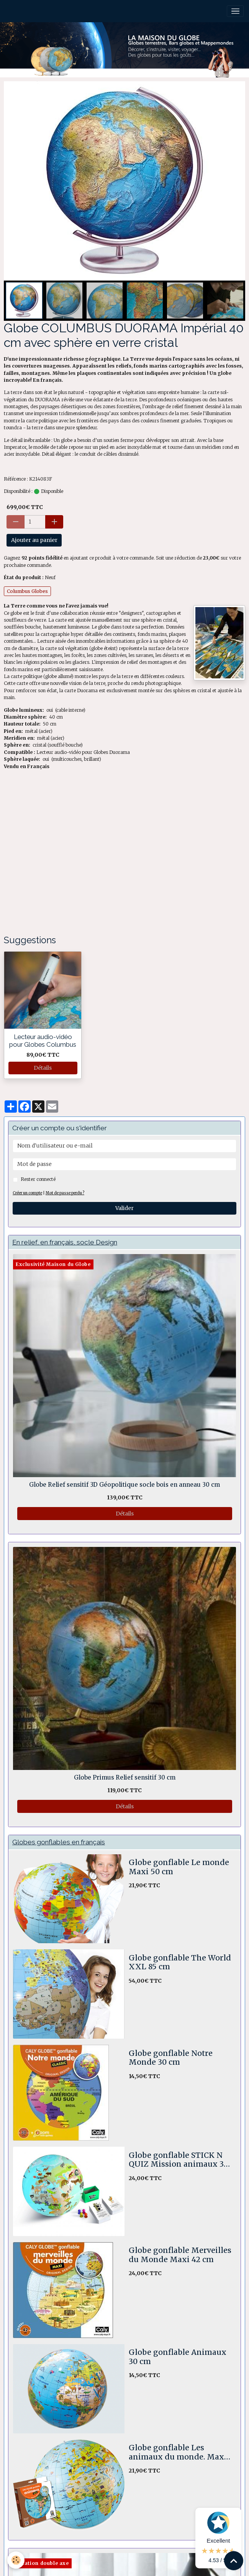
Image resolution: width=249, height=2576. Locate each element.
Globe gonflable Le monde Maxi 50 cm (179, 1867)
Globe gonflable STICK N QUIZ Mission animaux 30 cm (178, 2160)
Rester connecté (38, 1179)
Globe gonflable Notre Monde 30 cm (171, 2058)
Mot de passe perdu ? (65, 1192)
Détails (43, 1067)
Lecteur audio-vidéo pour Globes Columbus (42, 1040)
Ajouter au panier (34, 540)
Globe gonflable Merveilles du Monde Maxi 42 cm (180, 2255)
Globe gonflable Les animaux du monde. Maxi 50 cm (178, 2452)
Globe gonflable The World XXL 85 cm (180, 1963)
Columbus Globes (27, 591)
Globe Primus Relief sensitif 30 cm (124, 1777)
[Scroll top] (233, 2560)
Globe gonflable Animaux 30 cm (177, 2357)
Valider (124, 1208)
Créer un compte (27, 1192)
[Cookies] (16, 2560)
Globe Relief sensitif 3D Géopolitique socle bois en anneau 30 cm (124, 1484)
